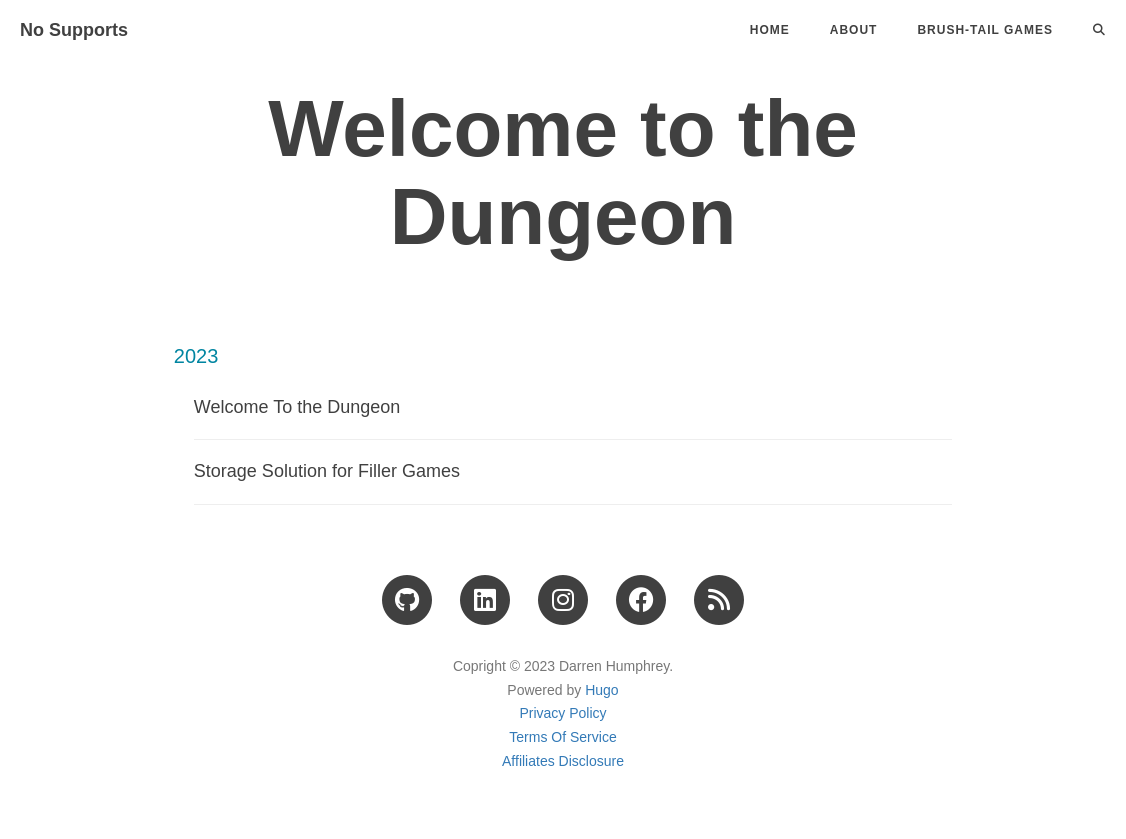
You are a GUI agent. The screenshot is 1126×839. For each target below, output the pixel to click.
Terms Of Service (562, 737)
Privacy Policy (562, 713)
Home (770, 30)
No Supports (74, 30)
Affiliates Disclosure (563, 761)
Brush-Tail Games (985, 30)
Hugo (601, 690)
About (854, 30)
